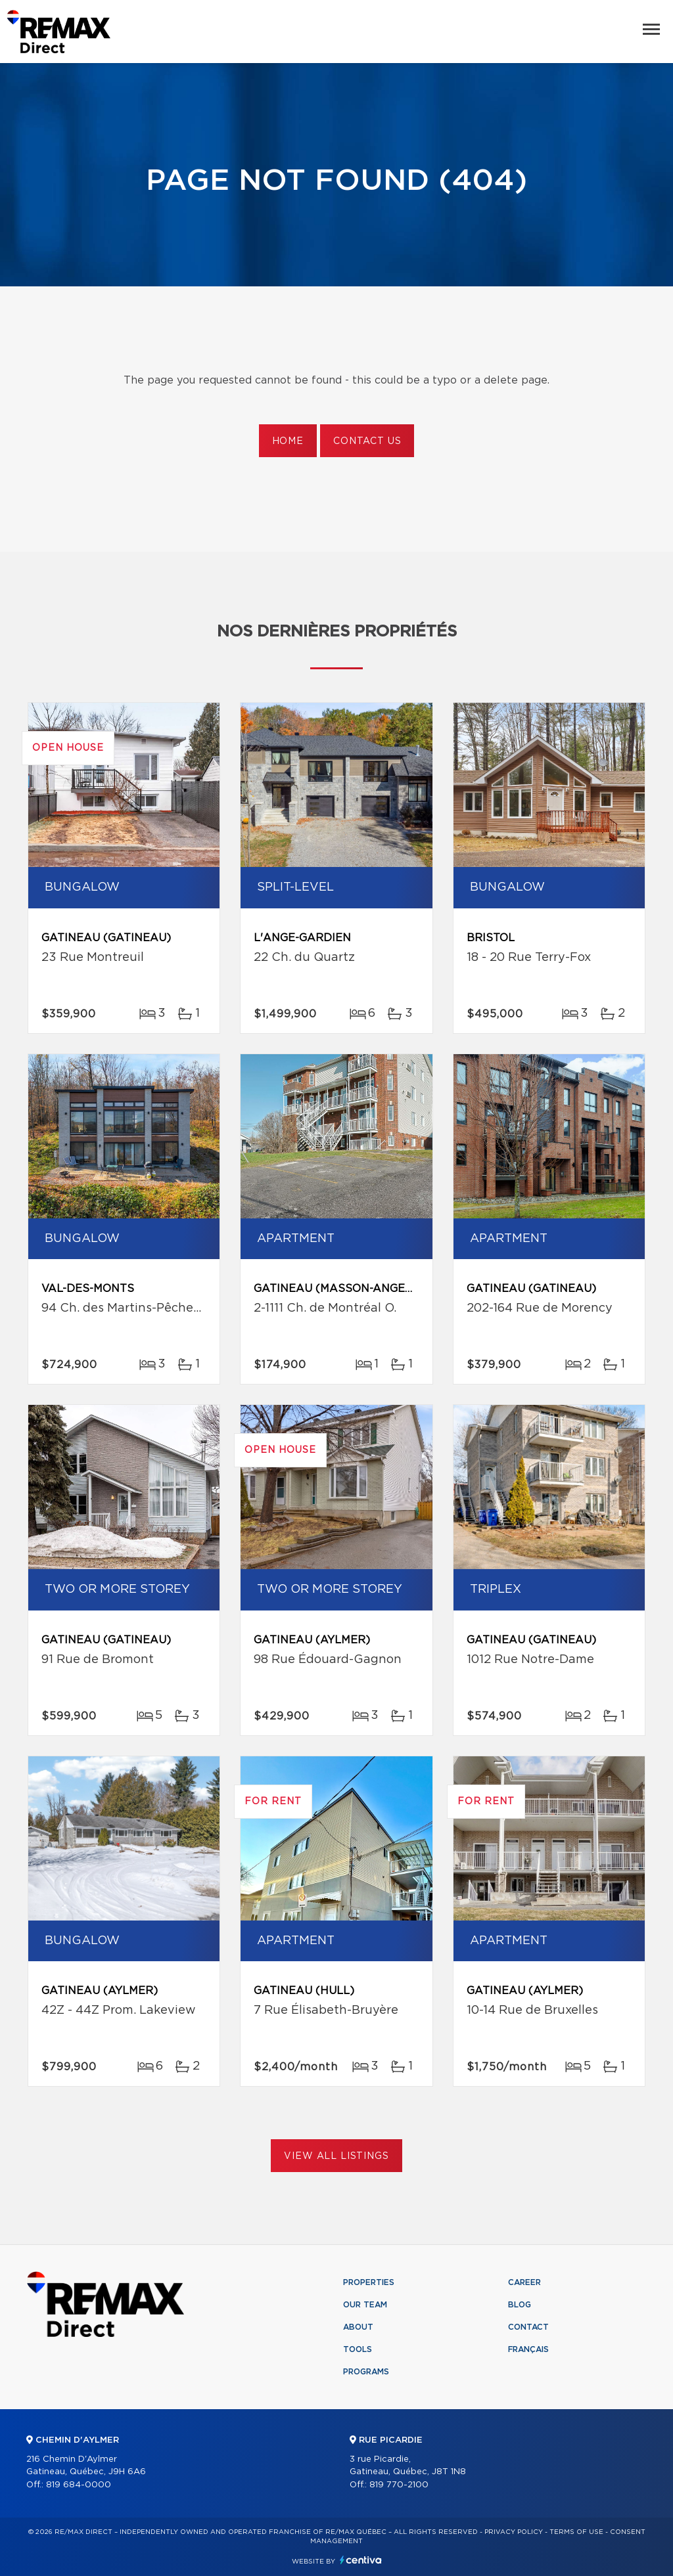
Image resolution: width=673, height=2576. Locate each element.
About (358, 2327)
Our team (365, 2305)
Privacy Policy (513, 2532)
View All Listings (336, 2156)
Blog (519, 2305)
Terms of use (576, 2532)
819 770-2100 (399, 2485)
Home (288, 441)
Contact (528, 2327)
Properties (368, 2282)
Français (528, 2349)
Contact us (367, 441)
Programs (366, 2372)
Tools (357, 2349)
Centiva (361, 2560)
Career (524, 2282)
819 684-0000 (78, 2485)
